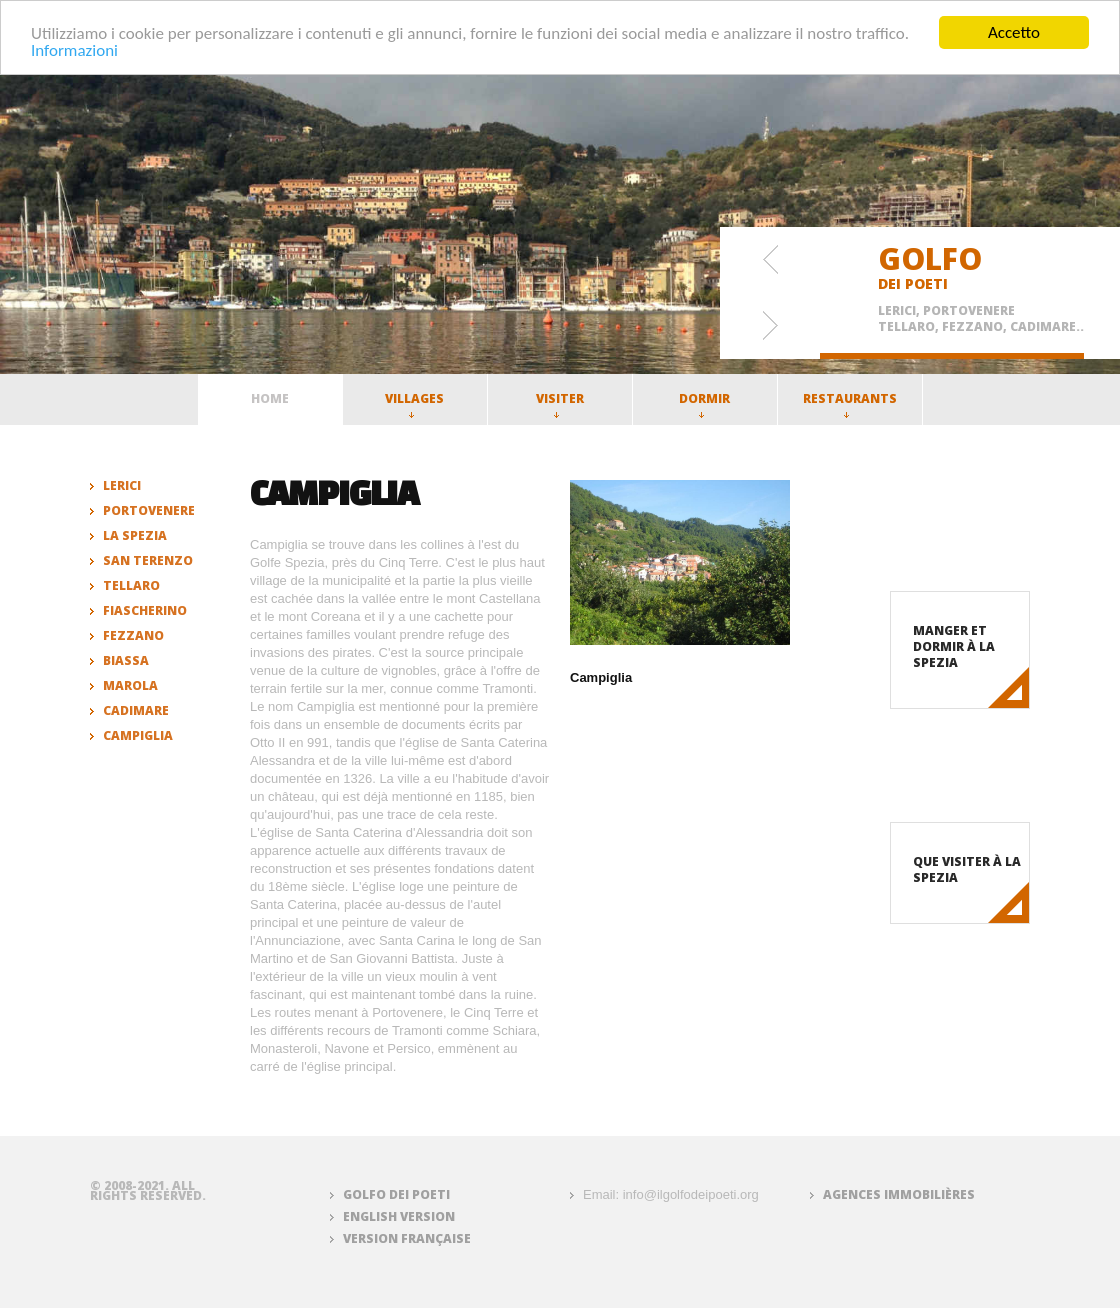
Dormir (704, 404)
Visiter (560, 404)
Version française (407, 1238)
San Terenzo (148, 560)
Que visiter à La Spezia (967, 869)
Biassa (126, 660)
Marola (130, 685)
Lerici (122, 485)
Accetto (1014, 32)
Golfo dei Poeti (396, 1194)
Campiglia (138, 735)
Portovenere (149, 510)
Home (270, 398)
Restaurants (850, 404)
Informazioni (74, 49)
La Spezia (135, 535)
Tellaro (131, 585)
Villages (414, 404)
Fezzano (133, 635)
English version (399, 1216)
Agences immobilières (899, 1194)
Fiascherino (145, 610)
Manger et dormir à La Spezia (954, 646)
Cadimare (136, 710)
